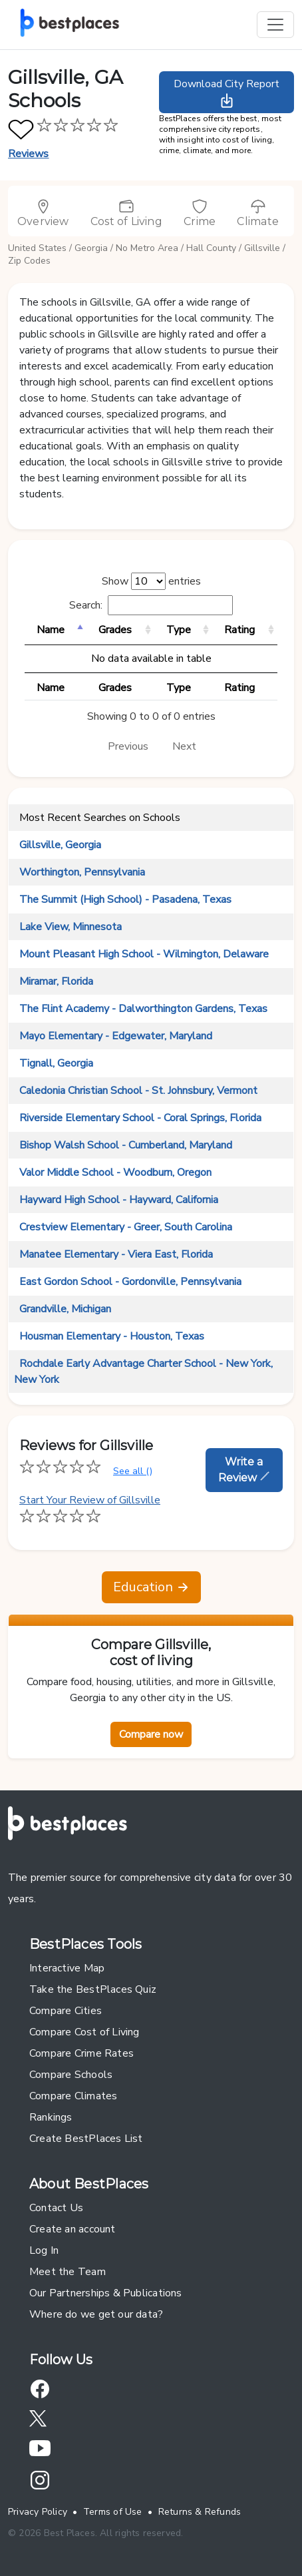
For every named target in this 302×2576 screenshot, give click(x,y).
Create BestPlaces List (86, 2138)
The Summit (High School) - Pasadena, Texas (125, 899)
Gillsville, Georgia (60, 845)
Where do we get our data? (96, 2314)
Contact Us (56, 2207)
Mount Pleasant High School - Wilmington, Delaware (144, 954)
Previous (128, 746)
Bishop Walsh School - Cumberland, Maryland (125, 1145)
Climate (258, 213)
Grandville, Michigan (65, 1309)
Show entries (151, 581)
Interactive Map (66, 1968)
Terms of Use (112, 2511)
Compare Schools (70, 2074)
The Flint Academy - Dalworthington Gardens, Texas (143, 1008)
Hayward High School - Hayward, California (118, 1199)
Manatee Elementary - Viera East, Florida (116, 1254)
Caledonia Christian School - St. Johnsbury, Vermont (138, 1090)
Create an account (72, 2229)
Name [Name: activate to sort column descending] (51, 630)
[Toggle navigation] (275, 24)
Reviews (28, 153)
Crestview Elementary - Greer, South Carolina (125, 1227)
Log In (44, 2250)
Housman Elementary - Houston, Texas (111, 1336)
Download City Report (226, 93)
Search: (151, 605)
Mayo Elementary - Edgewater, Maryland (115, 1036)
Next (184, 746)
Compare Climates (73, 2096)
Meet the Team (67, 2271)
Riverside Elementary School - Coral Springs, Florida (140, 1118)
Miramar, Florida (56, 981)
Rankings (51, 2117)
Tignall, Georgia (56, 1063)
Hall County (211, 248)
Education (151, 1587)
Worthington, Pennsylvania (82, 872)
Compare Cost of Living (84, 2032)
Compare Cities (65, 2010)
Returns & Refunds (199, 2511)
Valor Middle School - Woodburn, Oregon (115, 1172)
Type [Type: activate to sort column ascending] (178, 630)
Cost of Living (126, 213)
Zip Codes (29, 260)
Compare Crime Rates (81, 2053)
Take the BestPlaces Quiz (92, 1989)
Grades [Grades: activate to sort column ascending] (115, 630)
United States (37, 248)
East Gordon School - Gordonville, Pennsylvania (130, 1281)
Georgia (91, 248)
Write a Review (244, 1469)
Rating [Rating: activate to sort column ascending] (239, 630)
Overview (43, 213)
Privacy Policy (37, 2511)
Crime (200, 213)
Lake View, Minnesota (70, 926)
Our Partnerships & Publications (105, 2293)
